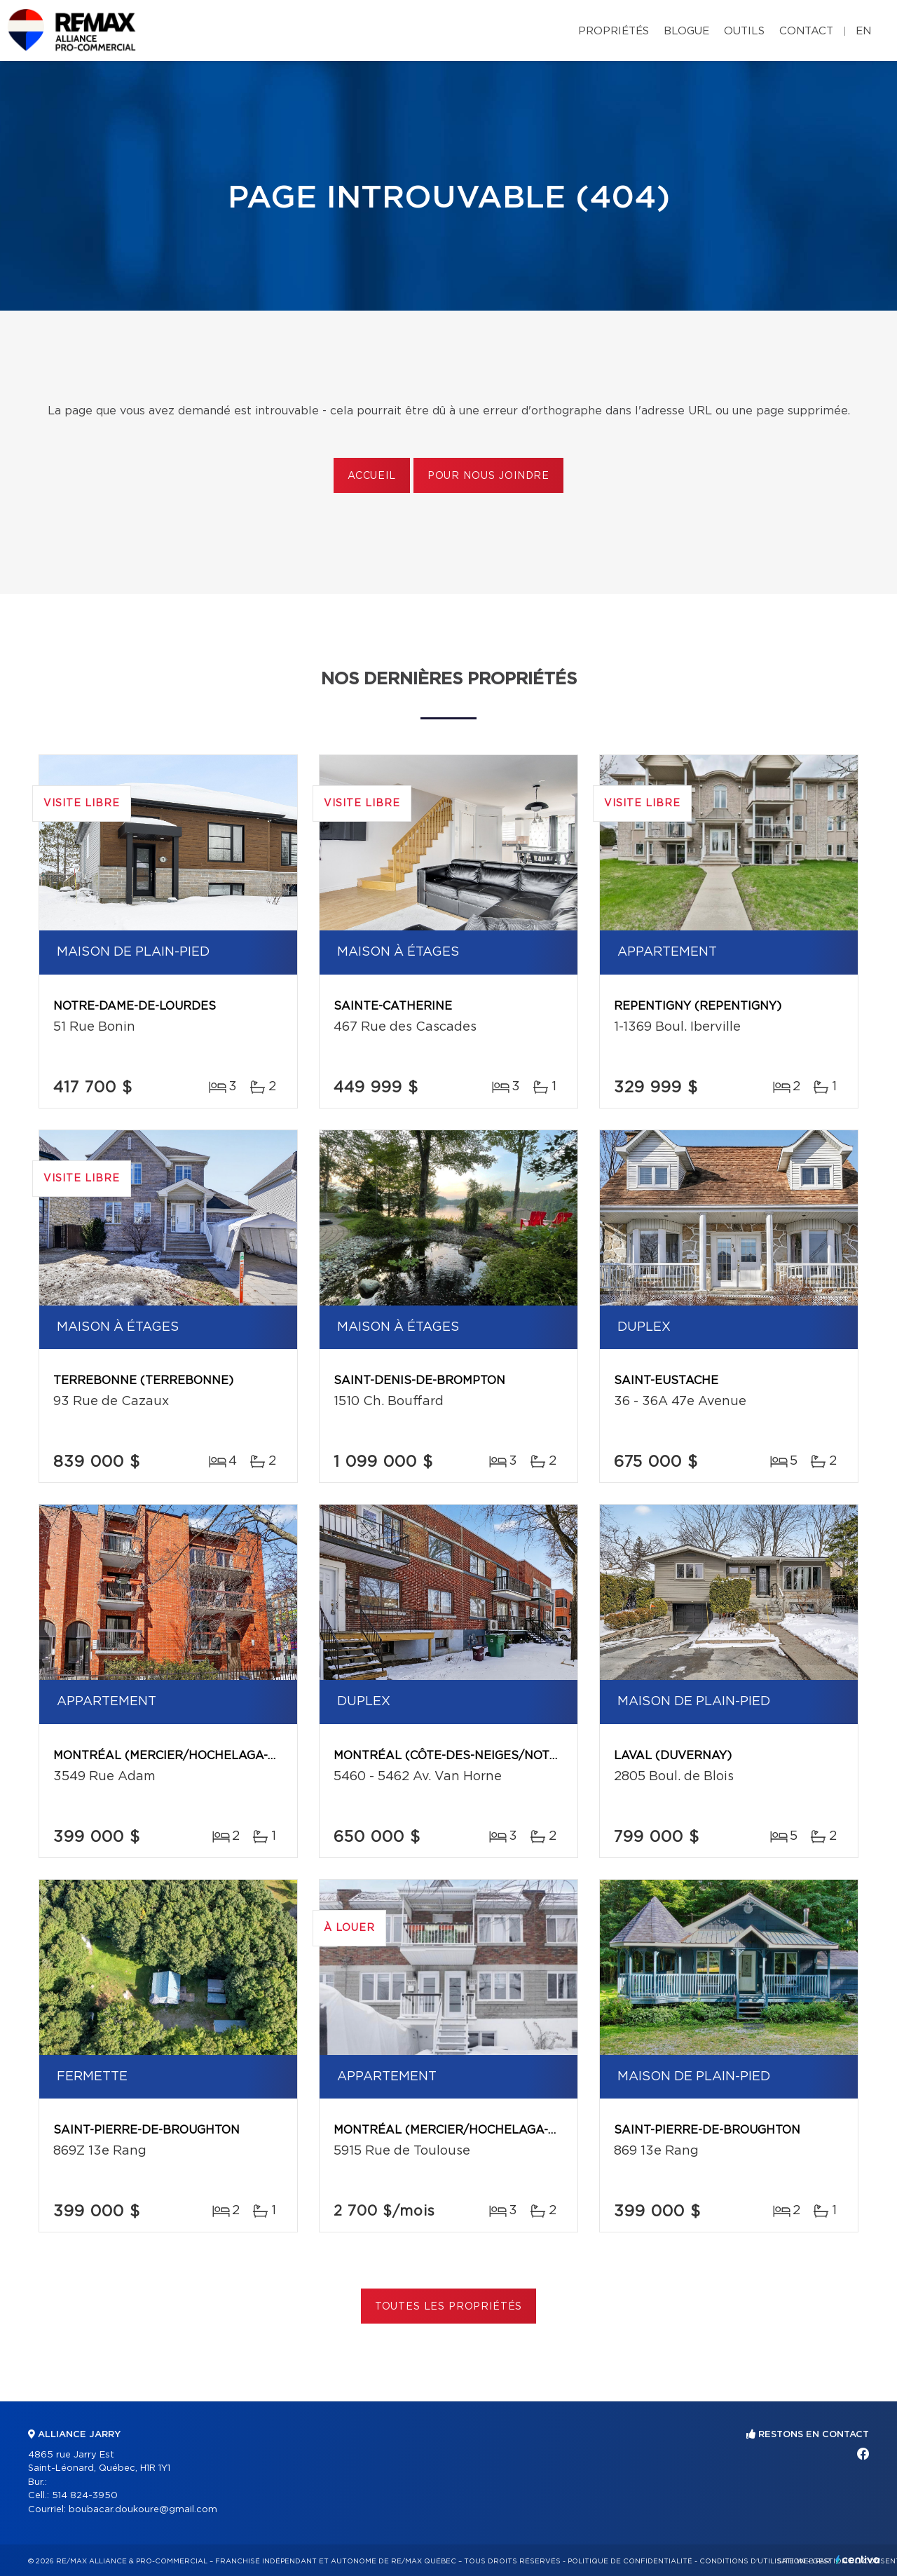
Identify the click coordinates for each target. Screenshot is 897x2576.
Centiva (857, 2559)
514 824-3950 (85, 2495)
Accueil (372, 476)
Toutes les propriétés (449, 2307)
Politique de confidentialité (630, 2561)
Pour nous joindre (488, 476)
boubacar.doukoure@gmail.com (143, 2509)
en (863, 31)
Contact (806, 31)
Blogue (686, 31)
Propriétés (613, 31)
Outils (744, 31)
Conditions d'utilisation (752, 2561)
